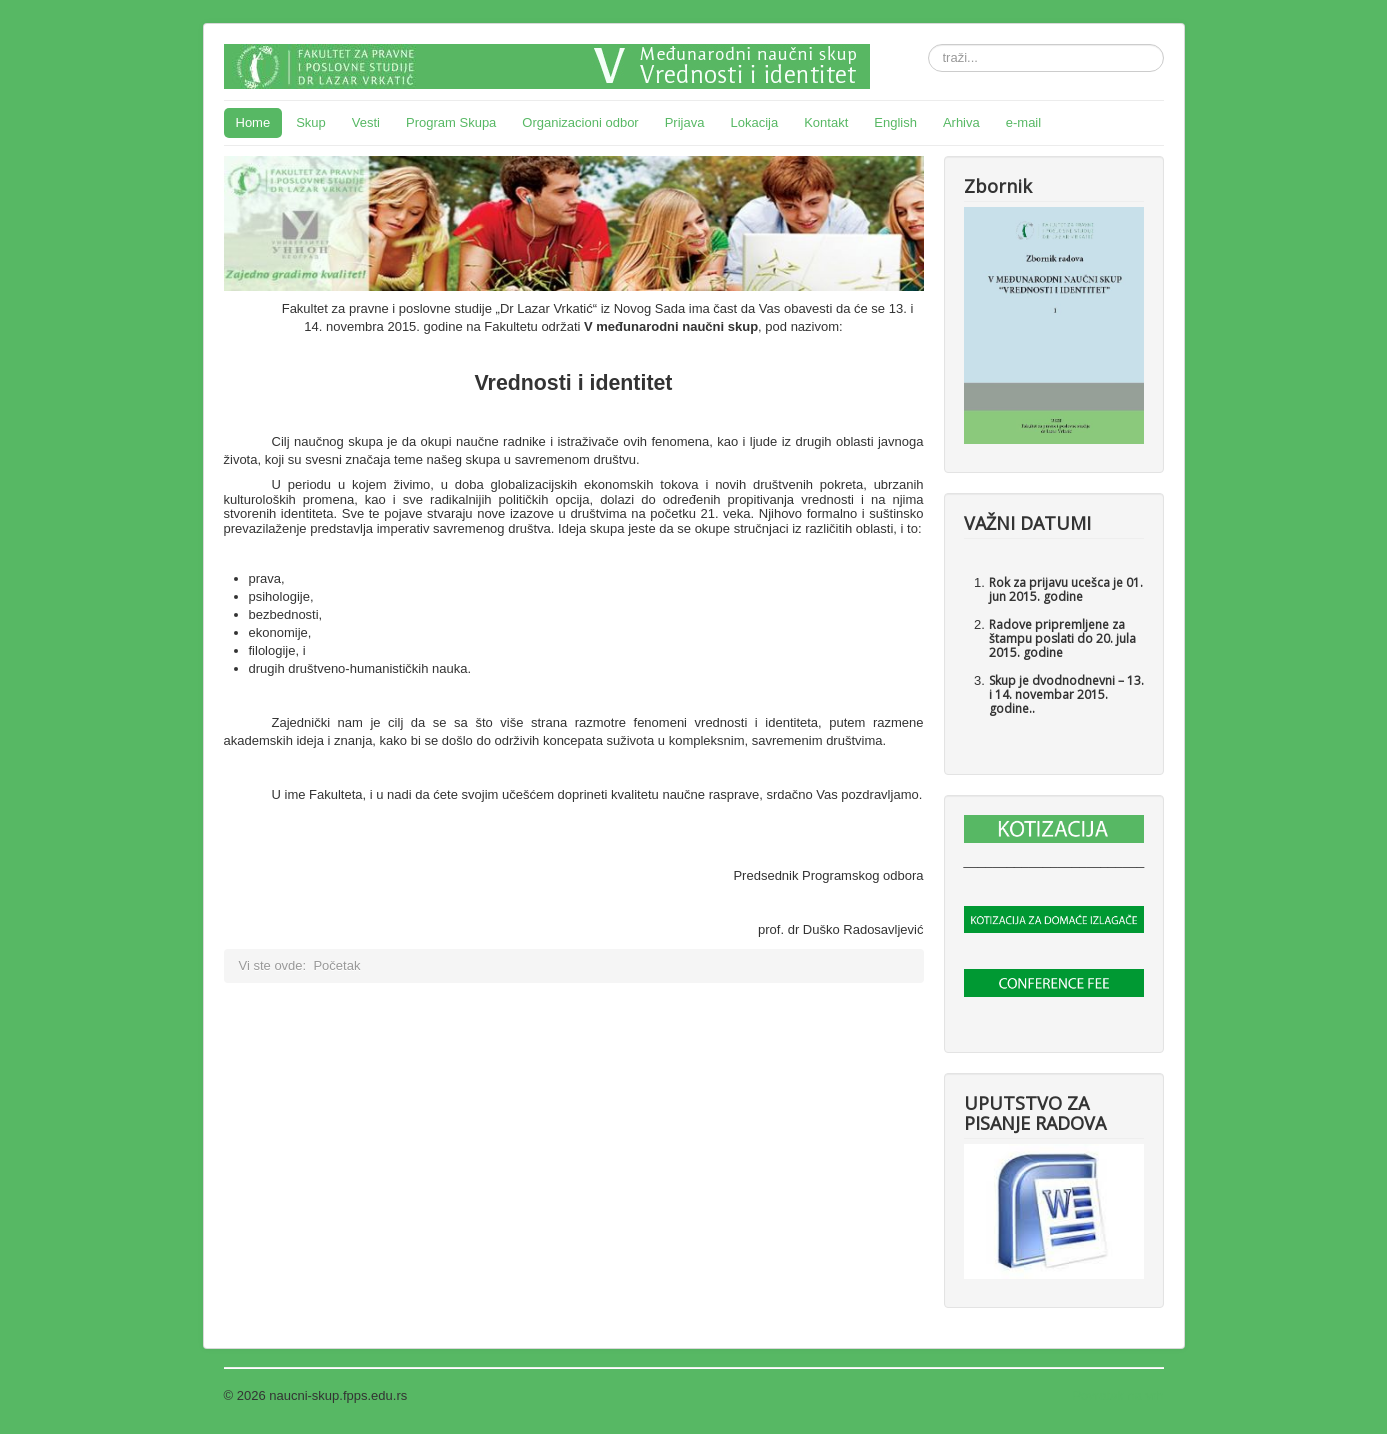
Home (253, 122)
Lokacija (754, 122)
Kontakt (826, 122)
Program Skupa (451, 122)
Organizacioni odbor (580, 122)
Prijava (685, 122)
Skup (311, 122)
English (895, 122)
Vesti (366, 122)
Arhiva (961, 122)
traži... (928, 44)
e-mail (1023, 122)
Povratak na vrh (1117, 1395)
